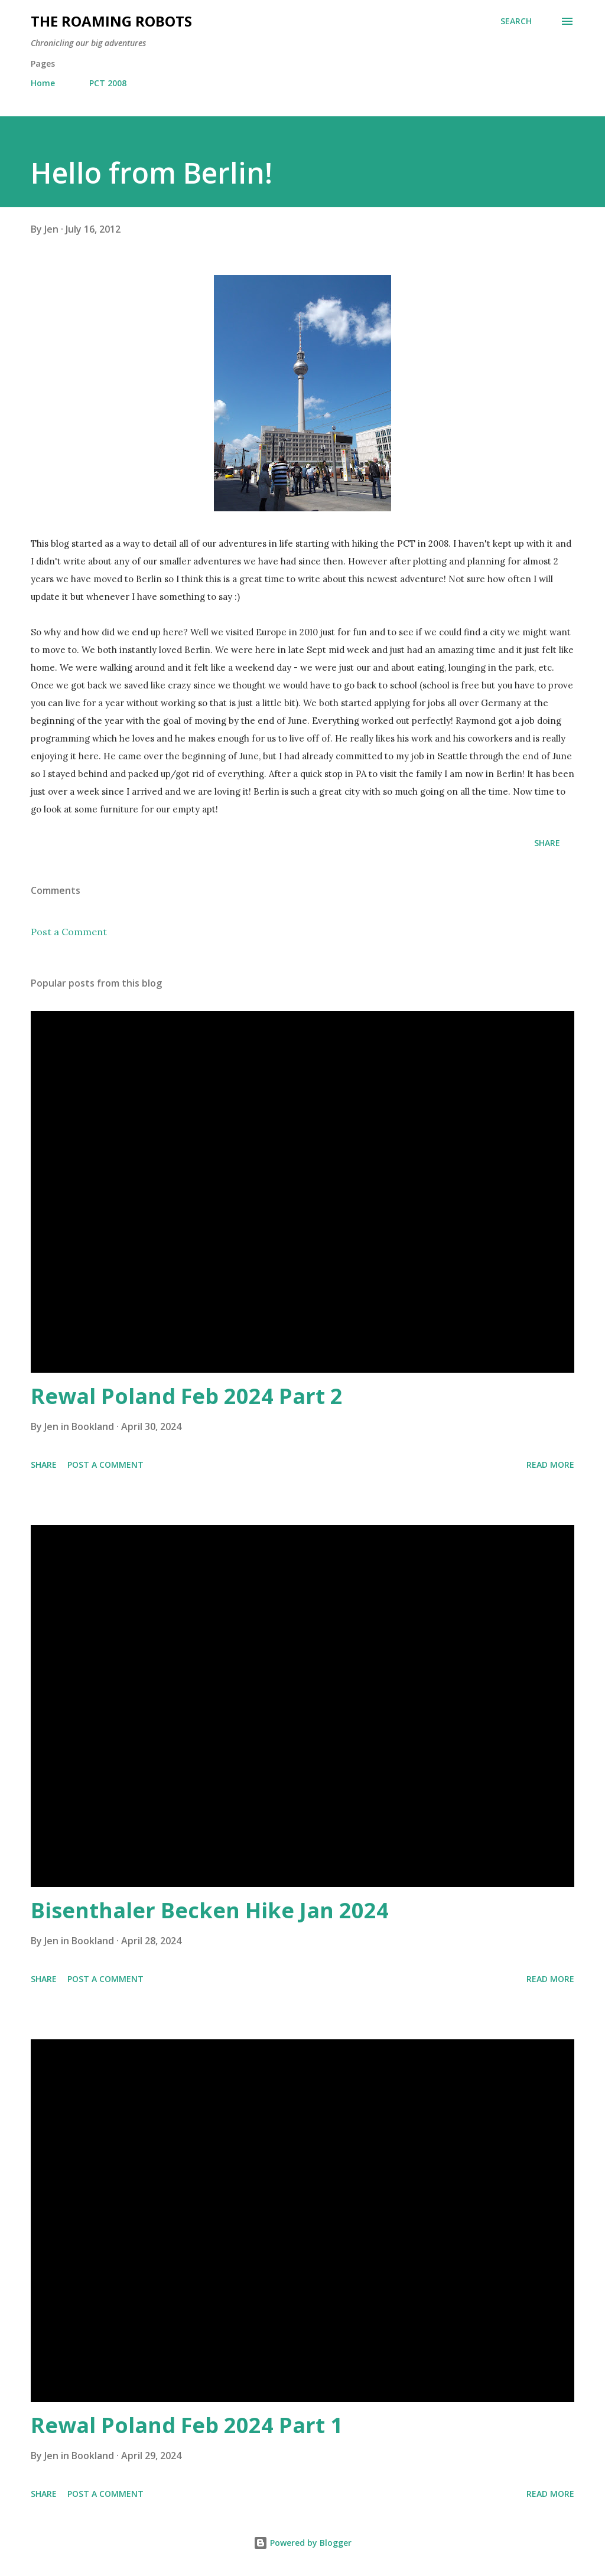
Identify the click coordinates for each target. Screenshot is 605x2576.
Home (43, 83)
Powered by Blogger (302, 2542)
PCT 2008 (107, 83)
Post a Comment (69, 932)
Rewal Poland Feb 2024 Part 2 (187, 1396)
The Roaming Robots (111, 21)
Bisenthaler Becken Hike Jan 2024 (210, 1910)
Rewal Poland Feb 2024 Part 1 (187, 2425)
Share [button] (547, 842)
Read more (550, 1464)
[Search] (516, 21)
